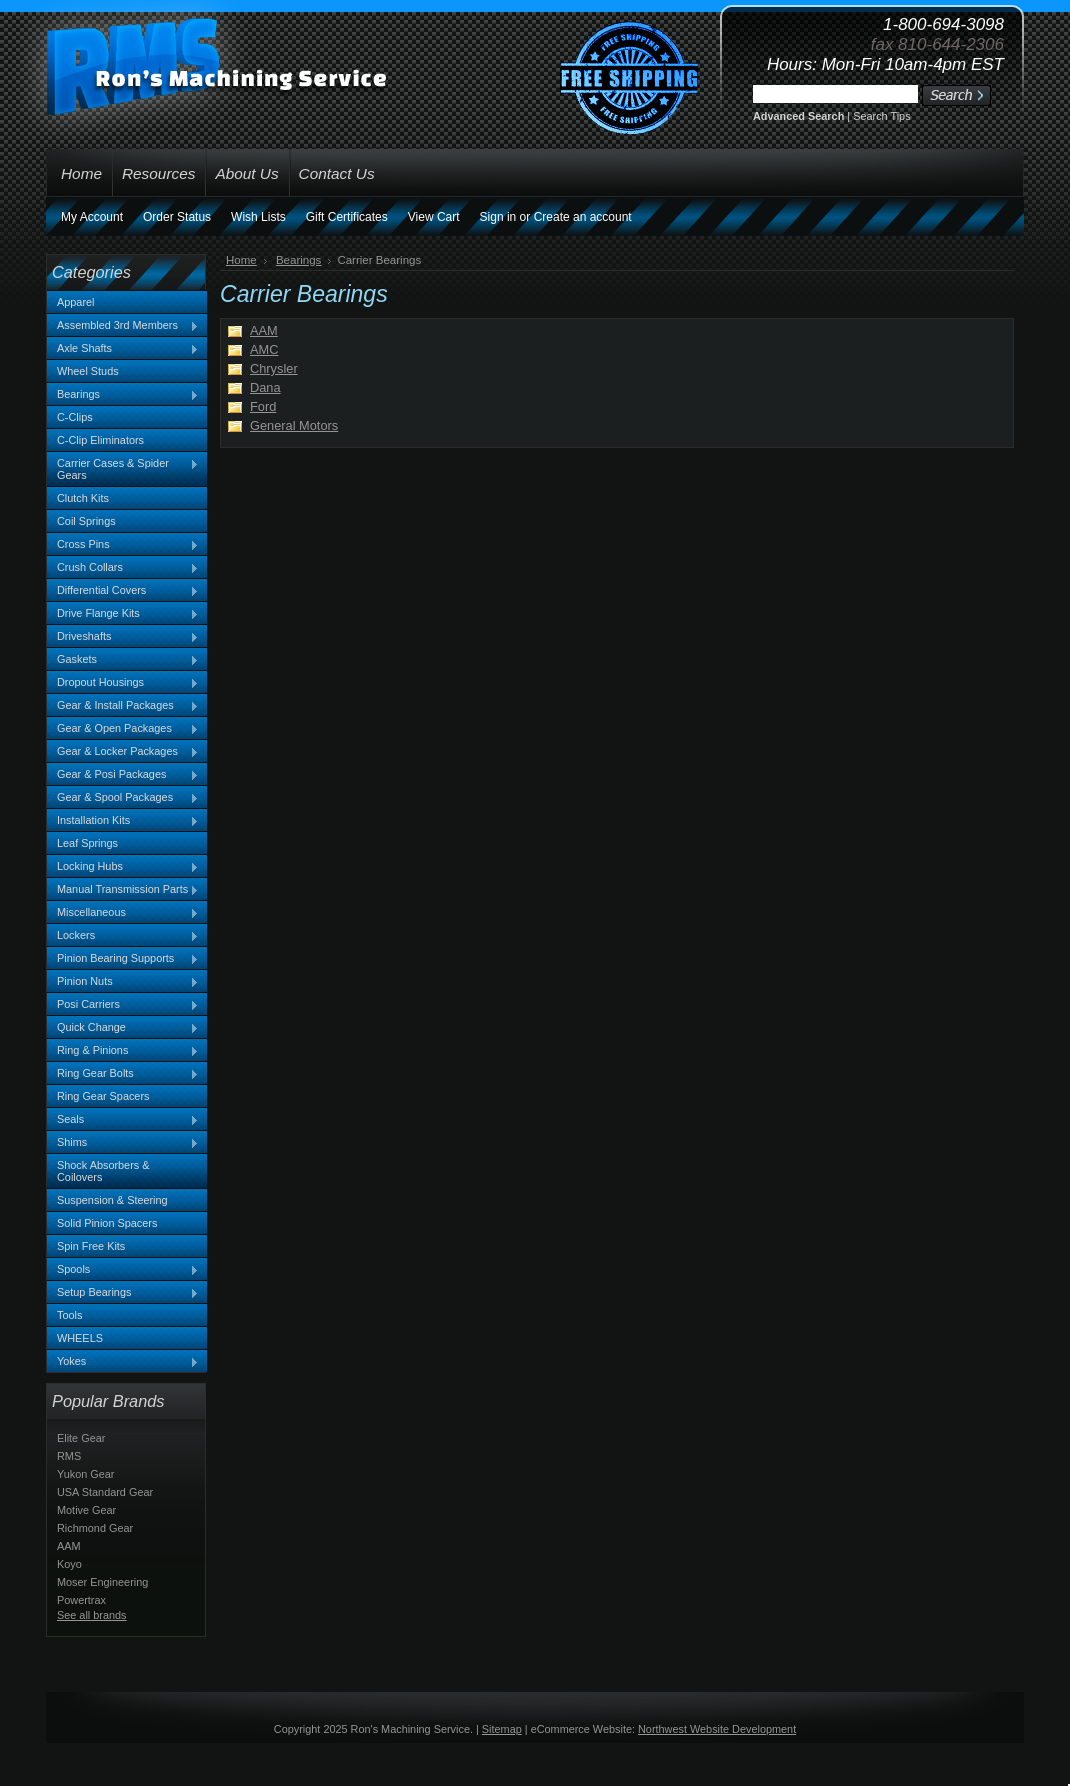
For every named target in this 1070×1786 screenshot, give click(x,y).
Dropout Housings (123, 683)
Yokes (123, 1362)
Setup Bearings (123, 1293)
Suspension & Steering (112, 1200)
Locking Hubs (123, 867)
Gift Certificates (347, 217)
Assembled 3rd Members (123, 326)
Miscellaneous (123, 913)
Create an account (583, 217)
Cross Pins (123, 545)
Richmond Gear (95, 1528)
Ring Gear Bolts (123, 1074)
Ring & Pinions (123, 1051)
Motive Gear (86, 1510)
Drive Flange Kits (123, 614)
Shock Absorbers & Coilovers (103, 1171)
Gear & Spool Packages (123, 798)
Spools (123, 1270)
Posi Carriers (123, 1005)
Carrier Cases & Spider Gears (123, 469)
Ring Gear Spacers (103, 1096)
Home (241, 260)
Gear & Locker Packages (123, 752)
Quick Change (123, 1028)
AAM (69, 1546)
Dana (265, 387)
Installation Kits (123, 821)
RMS (69, 1456)
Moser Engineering (102, 1582)
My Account (92, 217)
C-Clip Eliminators (100, 440)
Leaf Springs (87, 843)
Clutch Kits (83, 498)
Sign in (498, 217)
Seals (123, 1120)
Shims (123, 1143)
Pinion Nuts (123, 982)
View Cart (434, 217)
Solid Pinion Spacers (107, 1223)
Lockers (123, 936)
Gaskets (123, 660)
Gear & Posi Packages (123, 775)
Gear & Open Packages (123, 729)
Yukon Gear (85, 1474)
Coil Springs (86, 521)
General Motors (294, 425)
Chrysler (274, 368)
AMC (264, 349)
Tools (69, 1315)
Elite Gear (81, 1438)
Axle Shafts (123, 349)
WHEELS (80, 1338)
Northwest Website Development (717, 1729)
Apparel (75, 302)
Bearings (123, 395)
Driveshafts (123, 637)
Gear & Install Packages (123, 706)
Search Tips (881, 116)
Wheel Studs (88, 371)
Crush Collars (123, 568)
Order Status (177, 217)
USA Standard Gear (105, 1492)
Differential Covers (123, 591)
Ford (263, 406)
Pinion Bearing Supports (123, 959)
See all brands (92, 1615)
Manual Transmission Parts (123, 890)
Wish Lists (258, 217)
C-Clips (75, 417)
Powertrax (81, 1600)
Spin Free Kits (91, 1246)
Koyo (69, 1564)
